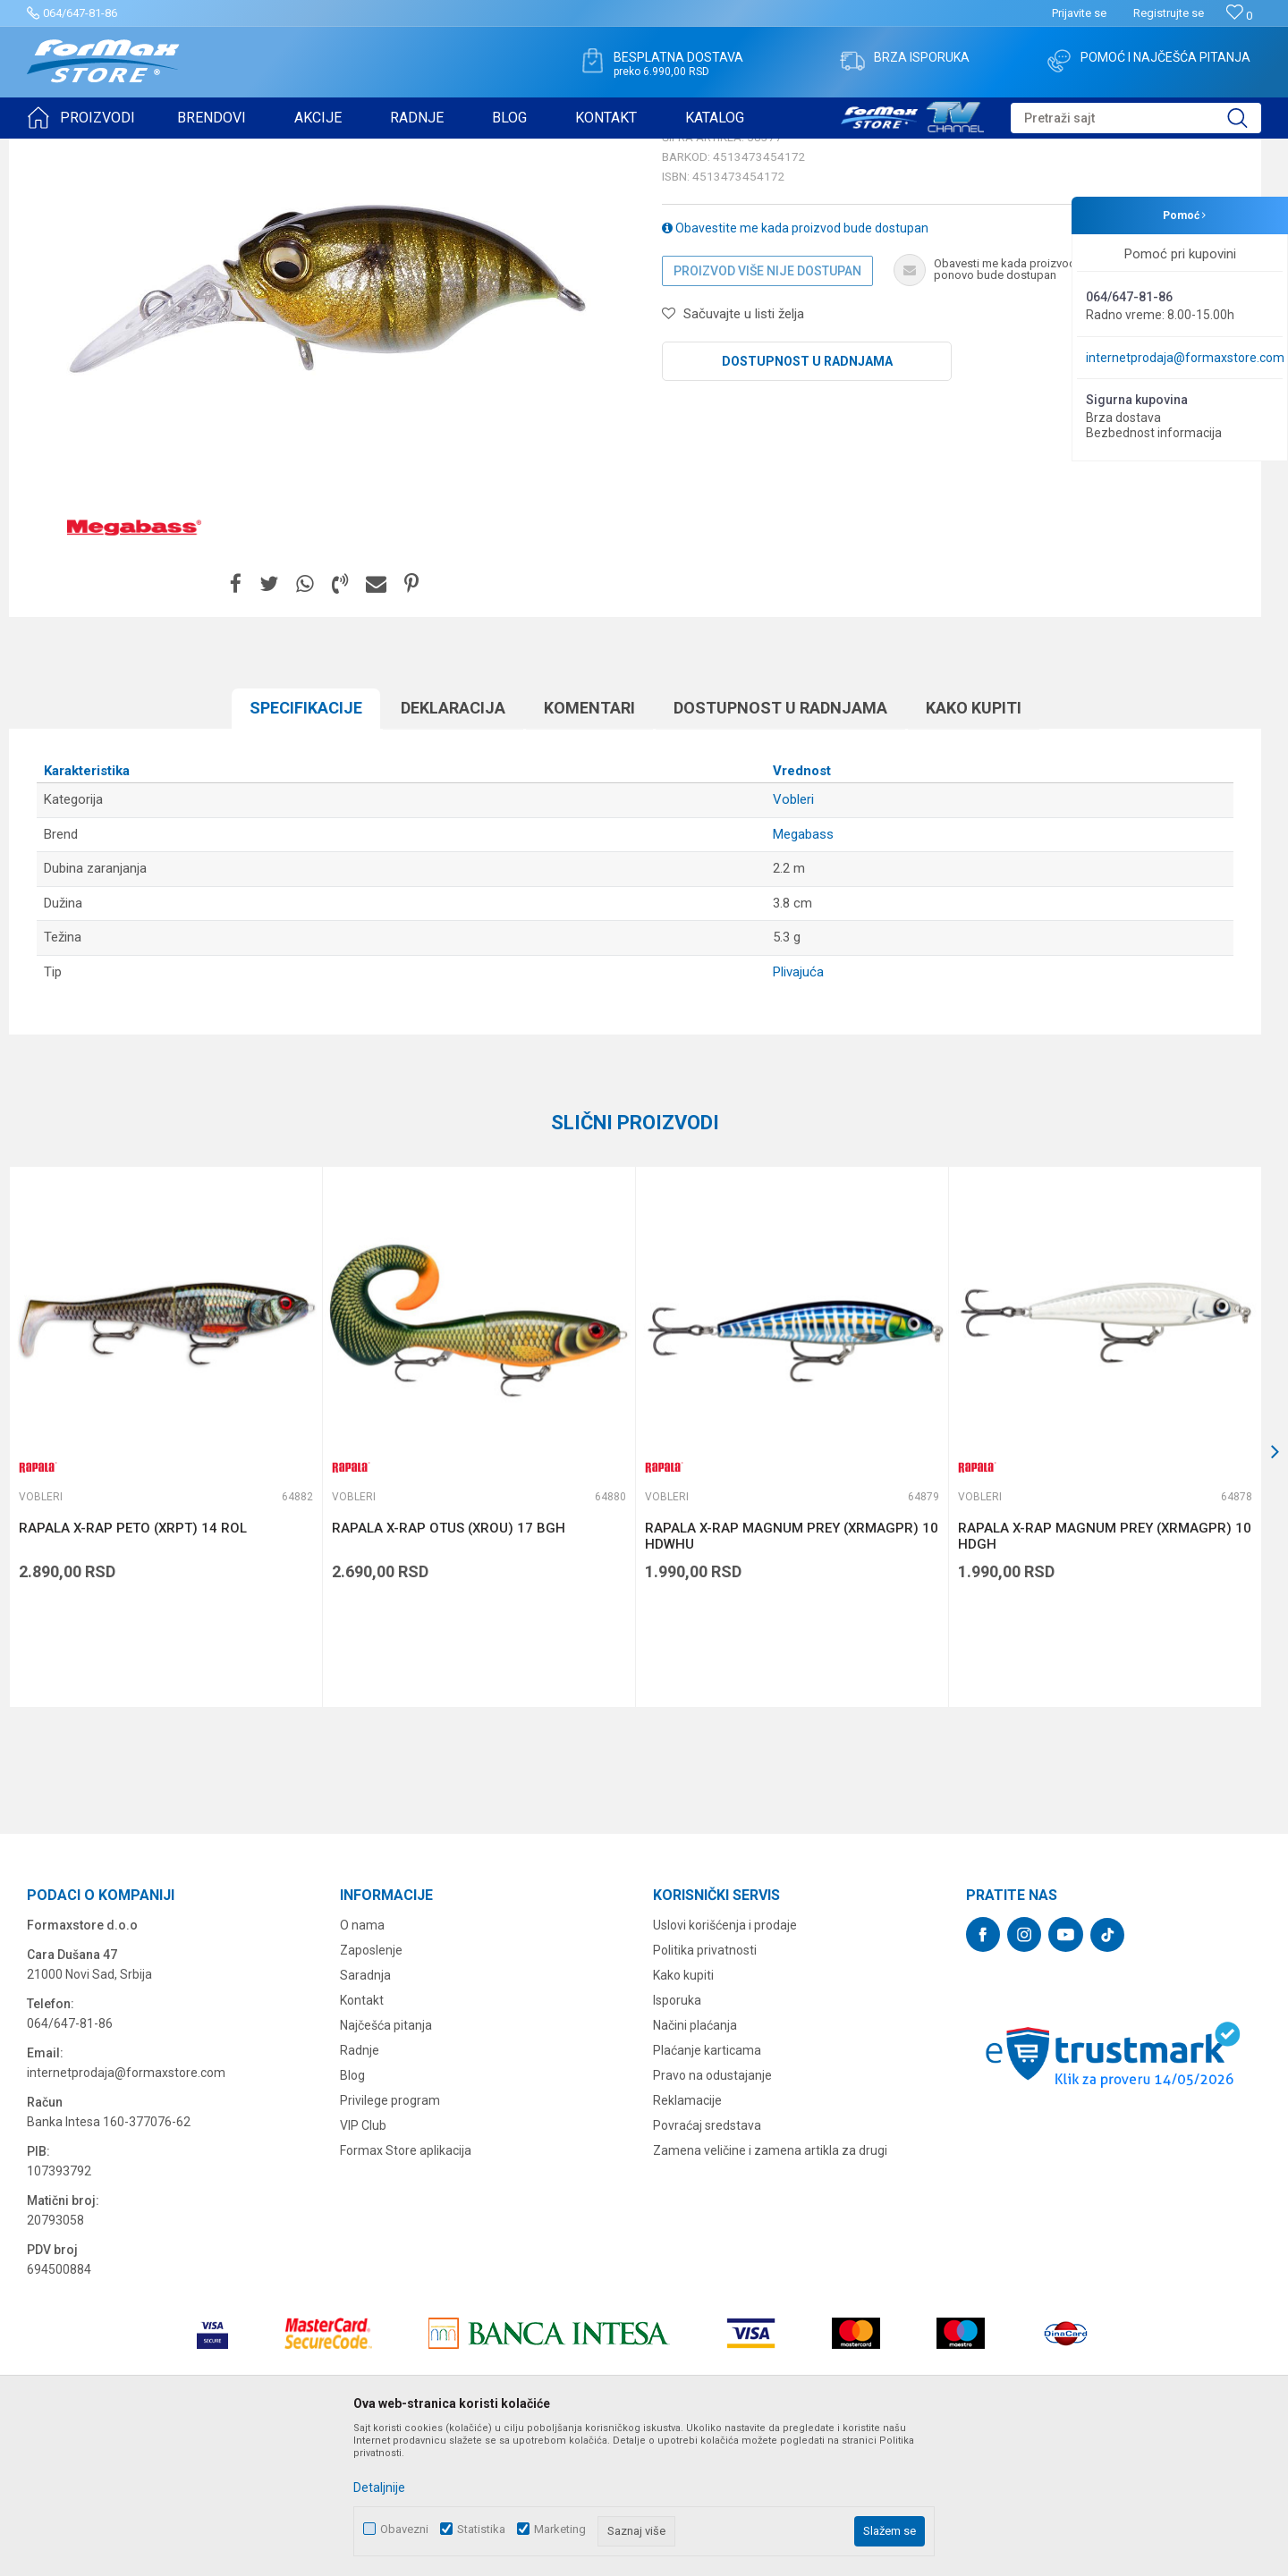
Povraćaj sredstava (707, 2264)
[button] (1136, 118)
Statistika (481, 2529)
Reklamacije (687, 2239)
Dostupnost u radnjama (807, 500)
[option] (165, 1575)
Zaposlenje (371, 2089)
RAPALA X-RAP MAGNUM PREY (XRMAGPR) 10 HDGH (1104, 1675)
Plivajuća (798, 1110)
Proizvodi (128, 150)
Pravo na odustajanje (712, 2214)
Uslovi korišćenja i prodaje (725, 2064)
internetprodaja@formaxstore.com (1185, 358)
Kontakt (362, 2139)
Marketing (560, 2529)
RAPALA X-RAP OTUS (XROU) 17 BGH (448, 1667)
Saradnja (365, 2114)
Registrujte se (1168, 13)
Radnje (359, 2189)
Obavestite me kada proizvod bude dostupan (795, 366)
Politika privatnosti (705, 2089)
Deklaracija (453, 846)
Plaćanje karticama (707, 2189)
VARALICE (190, 150)
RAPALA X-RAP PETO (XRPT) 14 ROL (133, 1667)
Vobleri (245, 150)
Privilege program (390, 2239)
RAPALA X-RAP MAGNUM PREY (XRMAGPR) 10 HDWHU (791, 1675)
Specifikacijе (306, 846)
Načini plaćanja (695, 2164)
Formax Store (59, 150)
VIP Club (363, 2264)
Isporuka (677, 2139)
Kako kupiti (973, 846)
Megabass (803, 973)
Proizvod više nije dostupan (767, 409)
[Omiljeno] (1239, 15)
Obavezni (404, 2529)
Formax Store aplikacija (405, 2289)
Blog (352, 2214)
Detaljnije (379, 2487)
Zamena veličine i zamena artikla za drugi (770, 2289)
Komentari (589, 846)
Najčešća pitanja (386, 2164)
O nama (362, 2064)
